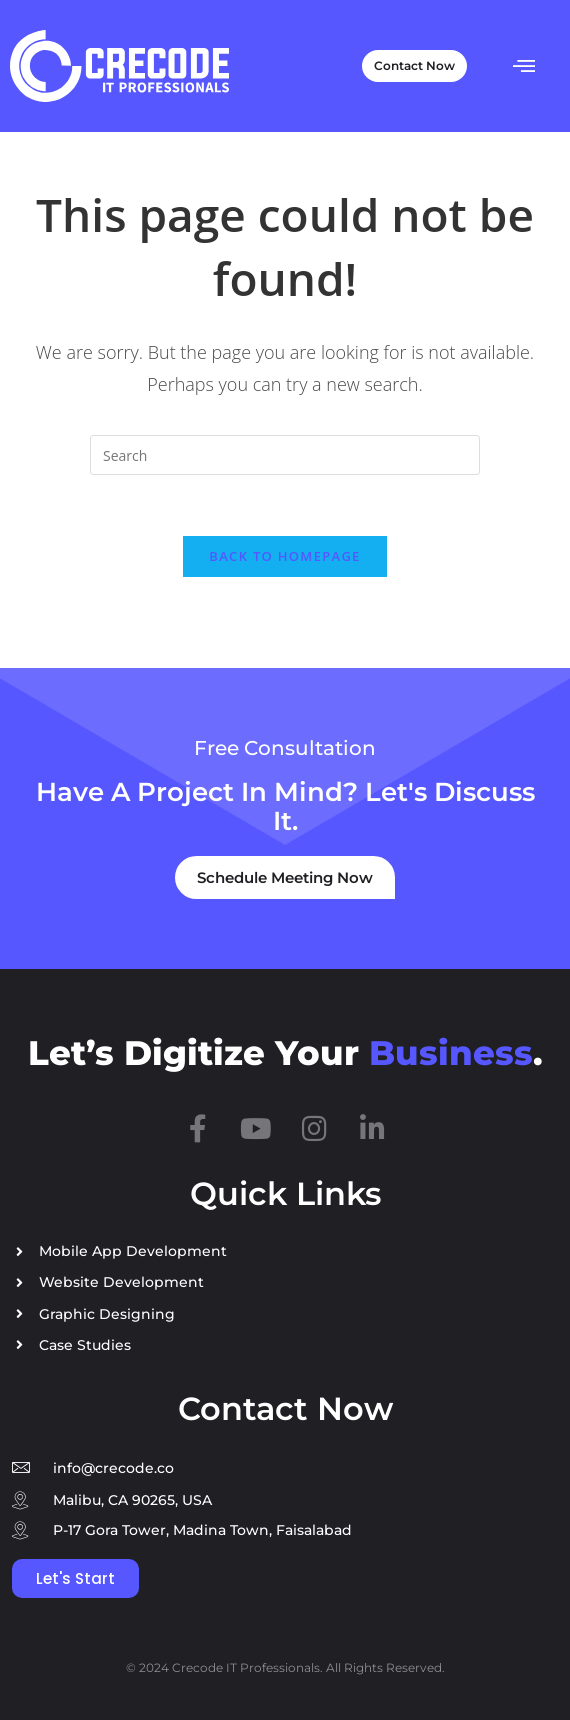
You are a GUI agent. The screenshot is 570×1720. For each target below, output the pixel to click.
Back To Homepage (284, 556)
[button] (524, 66)
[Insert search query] (285, 455)
